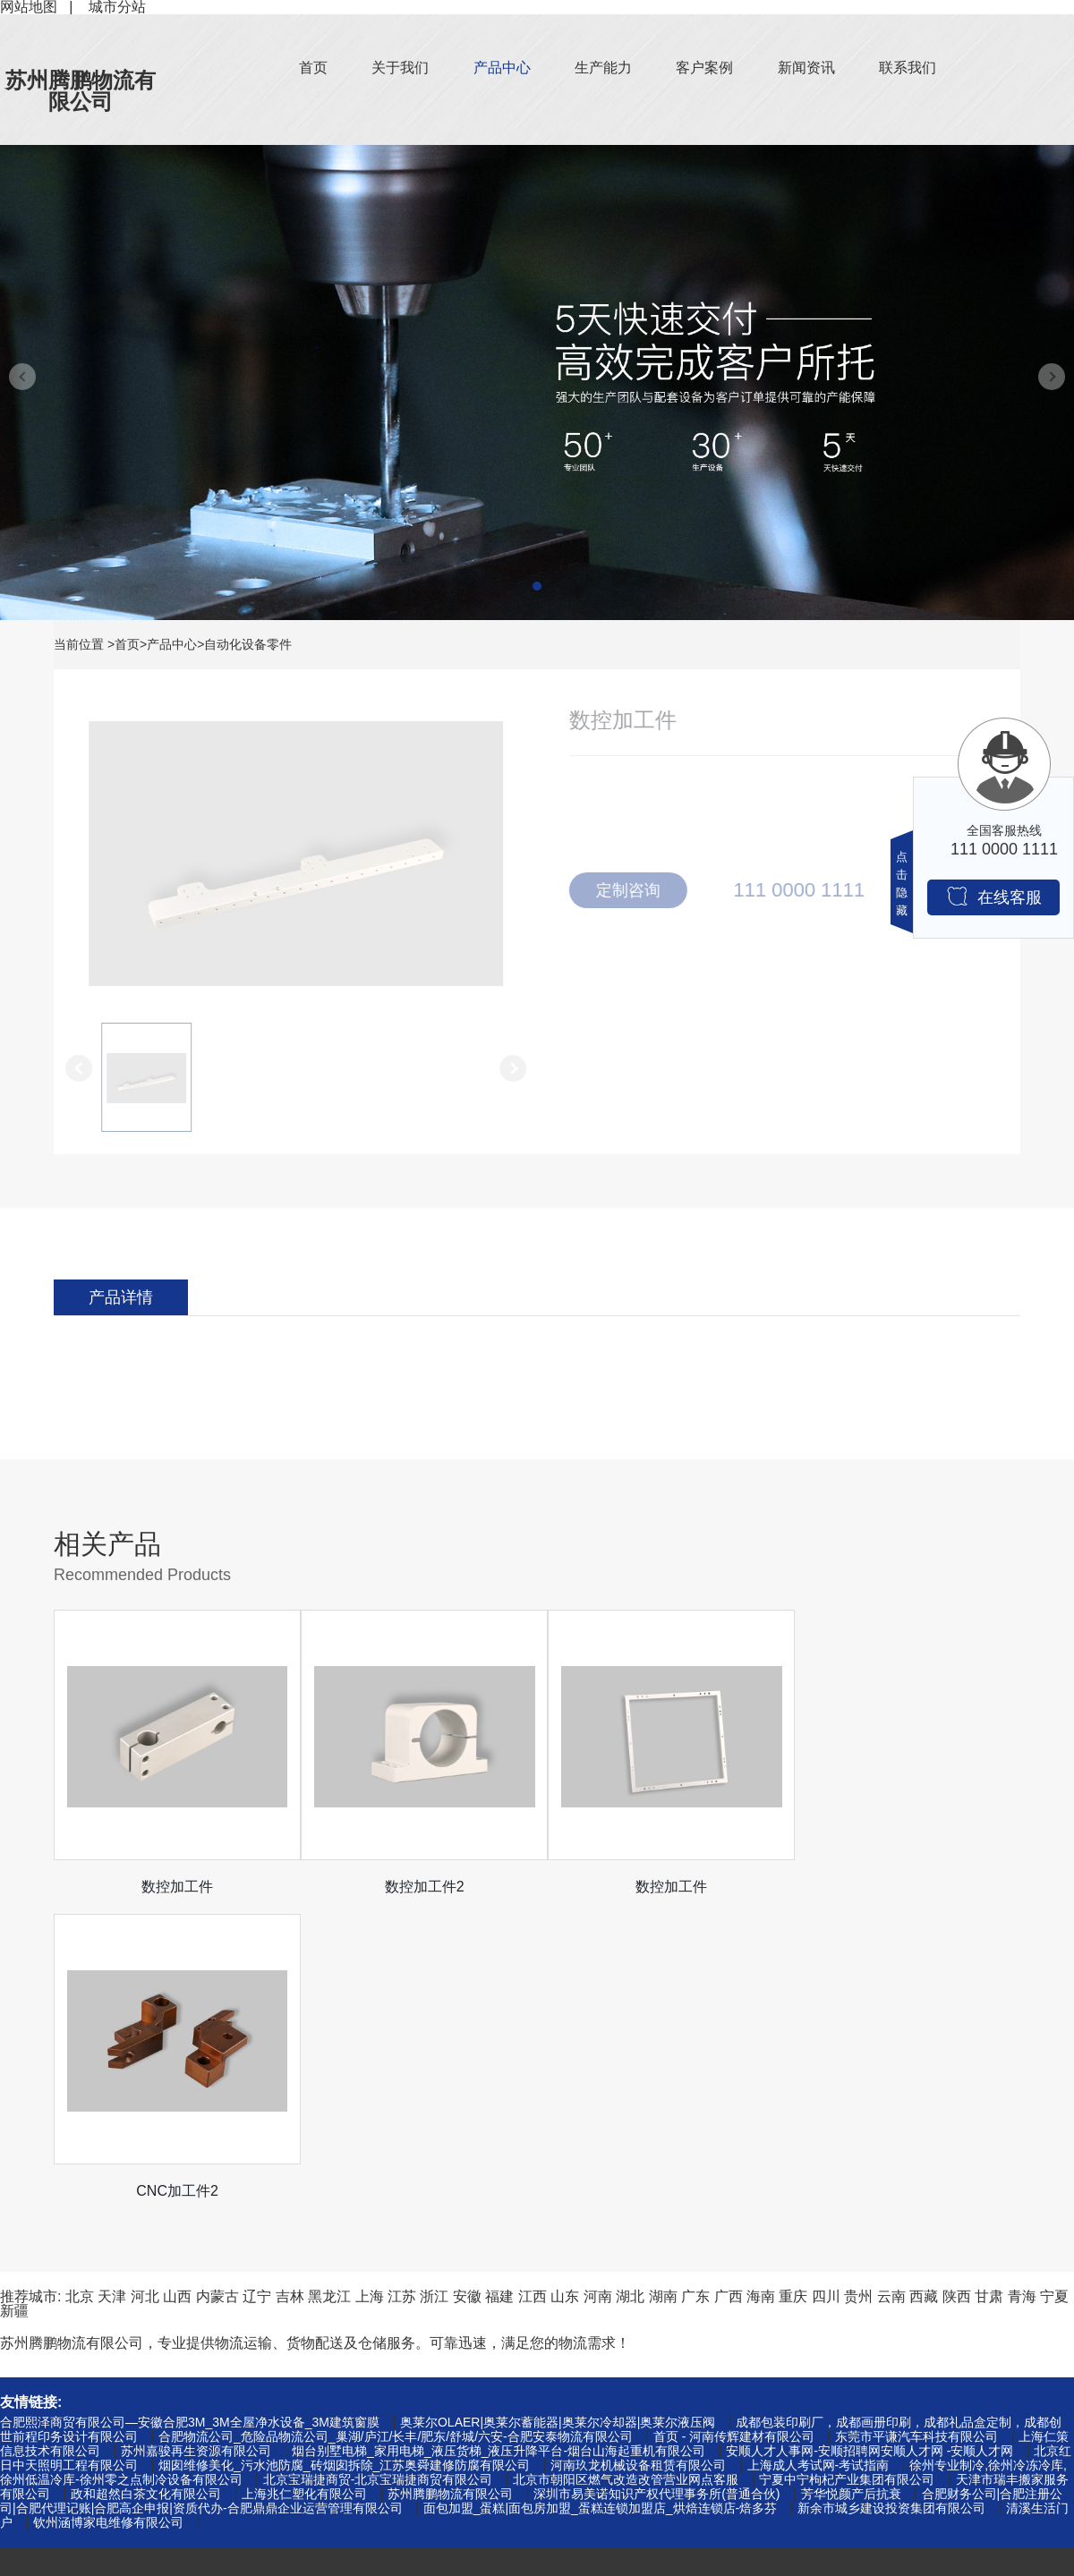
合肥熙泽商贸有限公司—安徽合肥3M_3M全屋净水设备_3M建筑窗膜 (189, 2118)
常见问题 (248, 2421)
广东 (695, 1992)
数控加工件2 (416, 1886)
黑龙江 (329, 1992)
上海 (369, 1992)
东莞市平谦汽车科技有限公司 (916, 2132)
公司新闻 (248, 2364)
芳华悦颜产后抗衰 (851, 2189)
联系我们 (907, 67)
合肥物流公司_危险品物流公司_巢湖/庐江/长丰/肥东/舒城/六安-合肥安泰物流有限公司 (395, 2132)
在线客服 (994, 896)
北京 (79, 1992)
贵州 (858, 1992)
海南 (760, 1992)
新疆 (14, 2006)
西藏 (923, 1992)
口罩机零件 (36, 2450)
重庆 (793, 1992)
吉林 (290, 1992)
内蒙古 (217, 1992)
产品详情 (121, 1297)
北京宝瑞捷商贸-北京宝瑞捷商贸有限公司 (378, 2175)
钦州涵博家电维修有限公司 (108, 2218)
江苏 (402, 1992)
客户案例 (704, 67)
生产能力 (603, 67)
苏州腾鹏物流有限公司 (80, 91)
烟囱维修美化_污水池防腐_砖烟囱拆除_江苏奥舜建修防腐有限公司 (344, 2161)
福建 (499, 1992)
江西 (532, 1992)
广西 (728, 1992)
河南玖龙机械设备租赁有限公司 (638, 2161)
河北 (145, 1992)
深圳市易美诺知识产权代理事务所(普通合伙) (656, 2189)
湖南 (663, 1992)
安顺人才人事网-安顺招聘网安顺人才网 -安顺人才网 (869, 2146)
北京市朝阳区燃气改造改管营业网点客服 (625, 2175)
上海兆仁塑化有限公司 (304, 2189)
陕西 (956, 1992)
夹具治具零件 (43, 2421)
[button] (537, 586)
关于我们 (400, 67)
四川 (826, 1992)
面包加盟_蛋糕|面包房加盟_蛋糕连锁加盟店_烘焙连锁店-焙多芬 (600, 2204)
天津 (112, 1992)
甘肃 (989, 1992)
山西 (177, 1992)
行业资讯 (248, 2393)
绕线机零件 (36, 2479)
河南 (598, 1992)
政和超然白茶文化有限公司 (146, 2189)
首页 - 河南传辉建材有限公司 (733, 2132)
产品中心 (502, 67)
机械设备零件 (43, 2393)
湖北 (630, 1992)
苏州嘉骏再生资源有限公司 (196, 2146)
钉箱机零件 (36, 2364)
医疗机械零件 (43, 2507)
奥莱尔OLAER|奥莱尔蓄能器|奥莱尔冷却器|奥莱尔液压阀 (557, 2118)
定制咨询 (634, 890)
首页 (313, 67)
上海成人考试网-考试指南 (818, 2161)
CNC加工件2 (899, 1886)
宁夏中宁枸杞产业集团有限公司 (846, 2175)
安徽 (467, 1992)
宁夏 (1054, 1992)
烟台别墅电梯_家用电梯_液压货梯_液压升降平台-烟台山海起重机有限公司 (498, 2146)
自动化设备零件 (248, 644)
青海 (1022, 1992)
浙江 (434, 1992)
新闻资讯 (806, 67)
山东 (564, 1992)
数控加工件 (174, 1886)
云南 (891, 1992)
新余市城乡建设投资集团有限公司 (891, 2204)
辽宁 (257, 1992)
